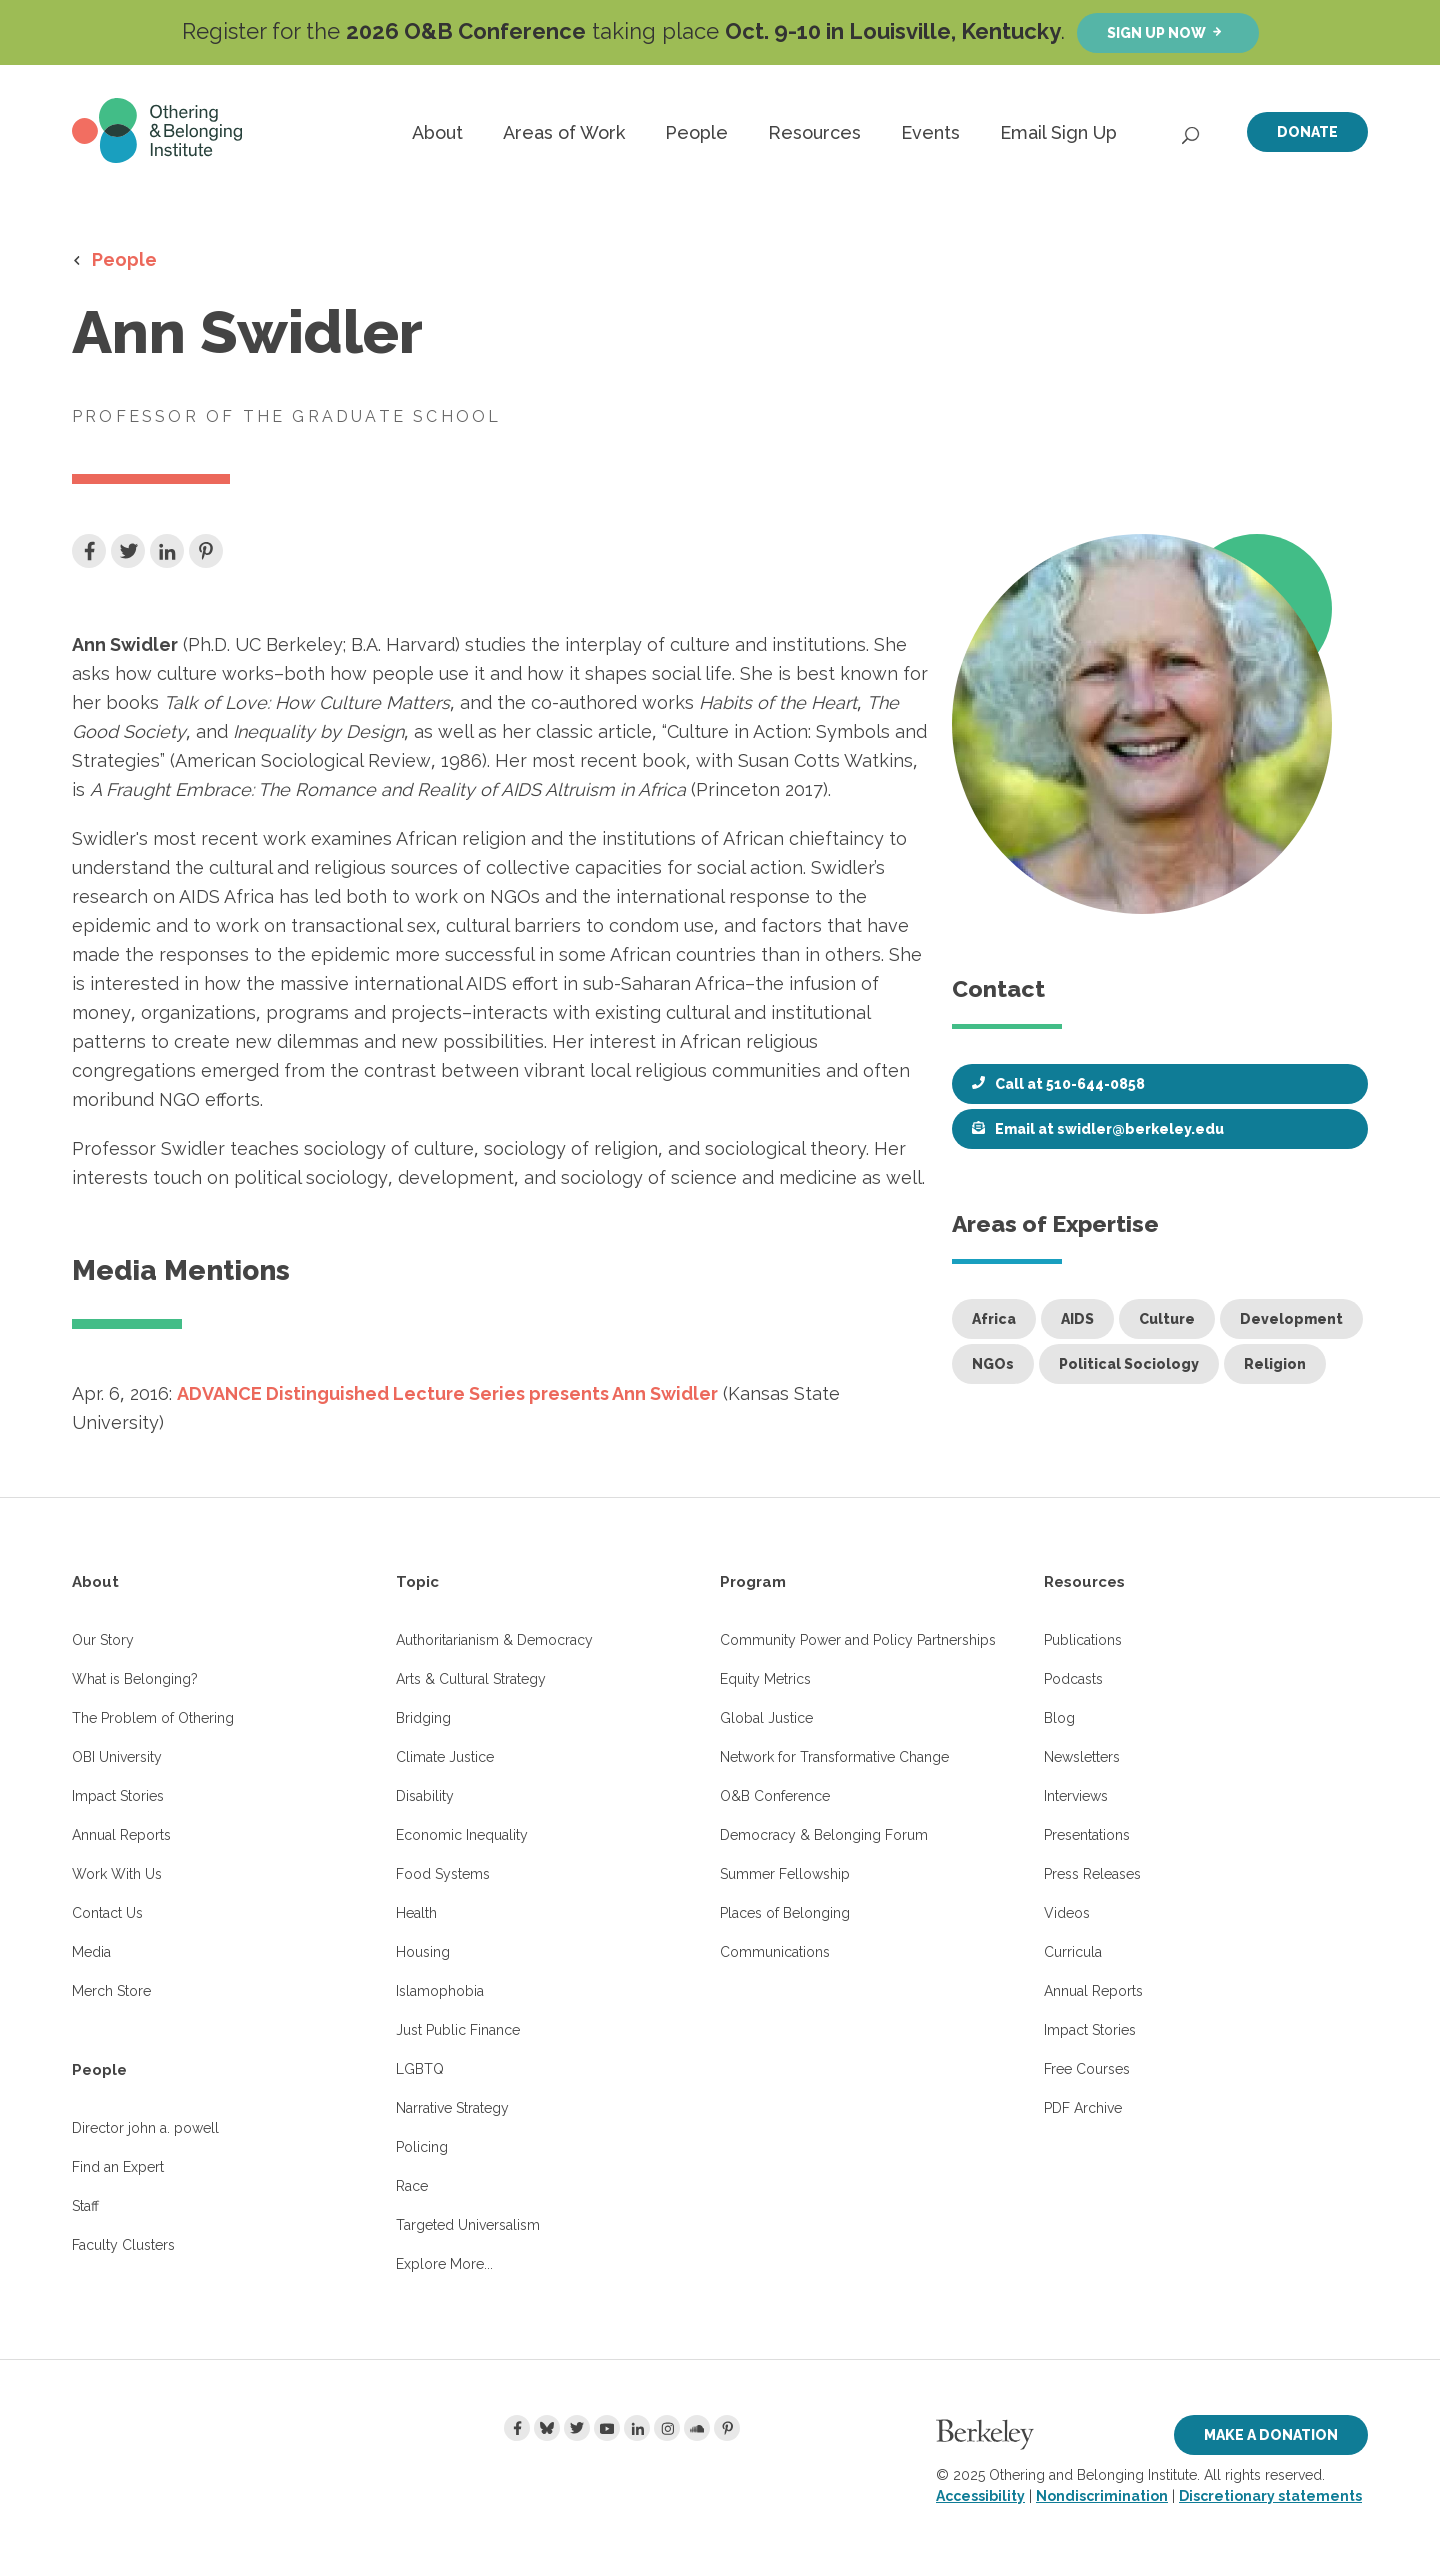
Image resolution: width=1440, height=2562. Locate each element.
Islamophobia (440, 1991)
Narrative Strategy (452, 2108)
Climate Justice (445, 1757)
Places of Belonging (785, 1913)
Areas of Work (564, 132)
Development (1291, 1319)
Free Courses (1087, 2069)
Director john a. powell (145, 2128)
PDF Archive (1083, 2108)
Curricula (1073, 1952)
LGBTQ (420, 2069)
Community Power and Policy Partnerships (858, 1640)
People (696, 132)
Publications (1083, 1640)
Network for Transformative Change (834, 1757)
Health (416, 1913)
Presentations (1087, 1835)
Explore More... (444, 2264)
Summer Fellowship (785, 1874)
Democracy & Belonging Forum (824, 1835)
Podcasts (1073, 1679)
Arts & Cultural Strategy (471, 1679)
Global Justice (766, 1718)
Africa (994, 1319)
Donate (1307, 132)
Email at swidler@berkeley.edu (1109, 1129)
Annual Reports (121, 1835)
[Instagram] (667, 2428)
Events (930, 132)
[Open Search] (1192, 130)
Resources (814, 132)
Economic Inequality (462, 1835)
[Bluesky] (547, 2428)
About (437, 132)
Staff (85, 2206)
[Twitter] (577, 2428)
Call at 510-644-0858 (1070, 1084)
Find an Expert (118, 2167)
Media (91, 1952)
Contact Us (107, 1913)
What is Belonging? (135, 1679)
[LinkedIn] (637, 2428)
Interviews (1076, 1796)
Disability (425, 1796)
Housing (423, 1952)
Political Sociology (1129, 1364)
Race (412, 2186)
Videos (1067, 1913)
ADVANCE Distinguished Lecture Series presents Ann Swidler (447, 1393)
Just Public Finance (458, 2030)
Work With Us (117, 1874)
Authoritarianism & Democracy (494, 1640)
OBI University (117, 1757)
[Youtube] (607, 2428)
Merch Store (111, 1991)
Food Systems (443, 1874)
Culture (1167, 1319)
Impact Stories (118, 1796)
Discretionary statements (1270, 2496)
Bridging (423, 1718)
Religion (1275, 1364)
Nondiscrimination (1102, 2496)
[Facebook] (517, 2428)
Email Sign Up (1058, 132)
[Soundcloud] (697, 2428)
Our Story (103, 1640)
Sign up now (1156, 33)
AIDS (1077, 1319)
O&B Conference (775, 1796)
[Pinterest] (727, 2428)
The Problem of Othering (153, 1718)
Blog (1059, 1718)
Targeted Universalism (468, 2225)
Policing (422, 2147)
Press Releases (1092, 1874)
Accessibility (980, 2496)
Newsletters (1082, 1757)
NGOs (993, 1364)
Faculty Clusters (123, 2245)
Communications (775, 1952)
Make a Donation (1271, 2435)
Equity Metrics (765, 1679)
